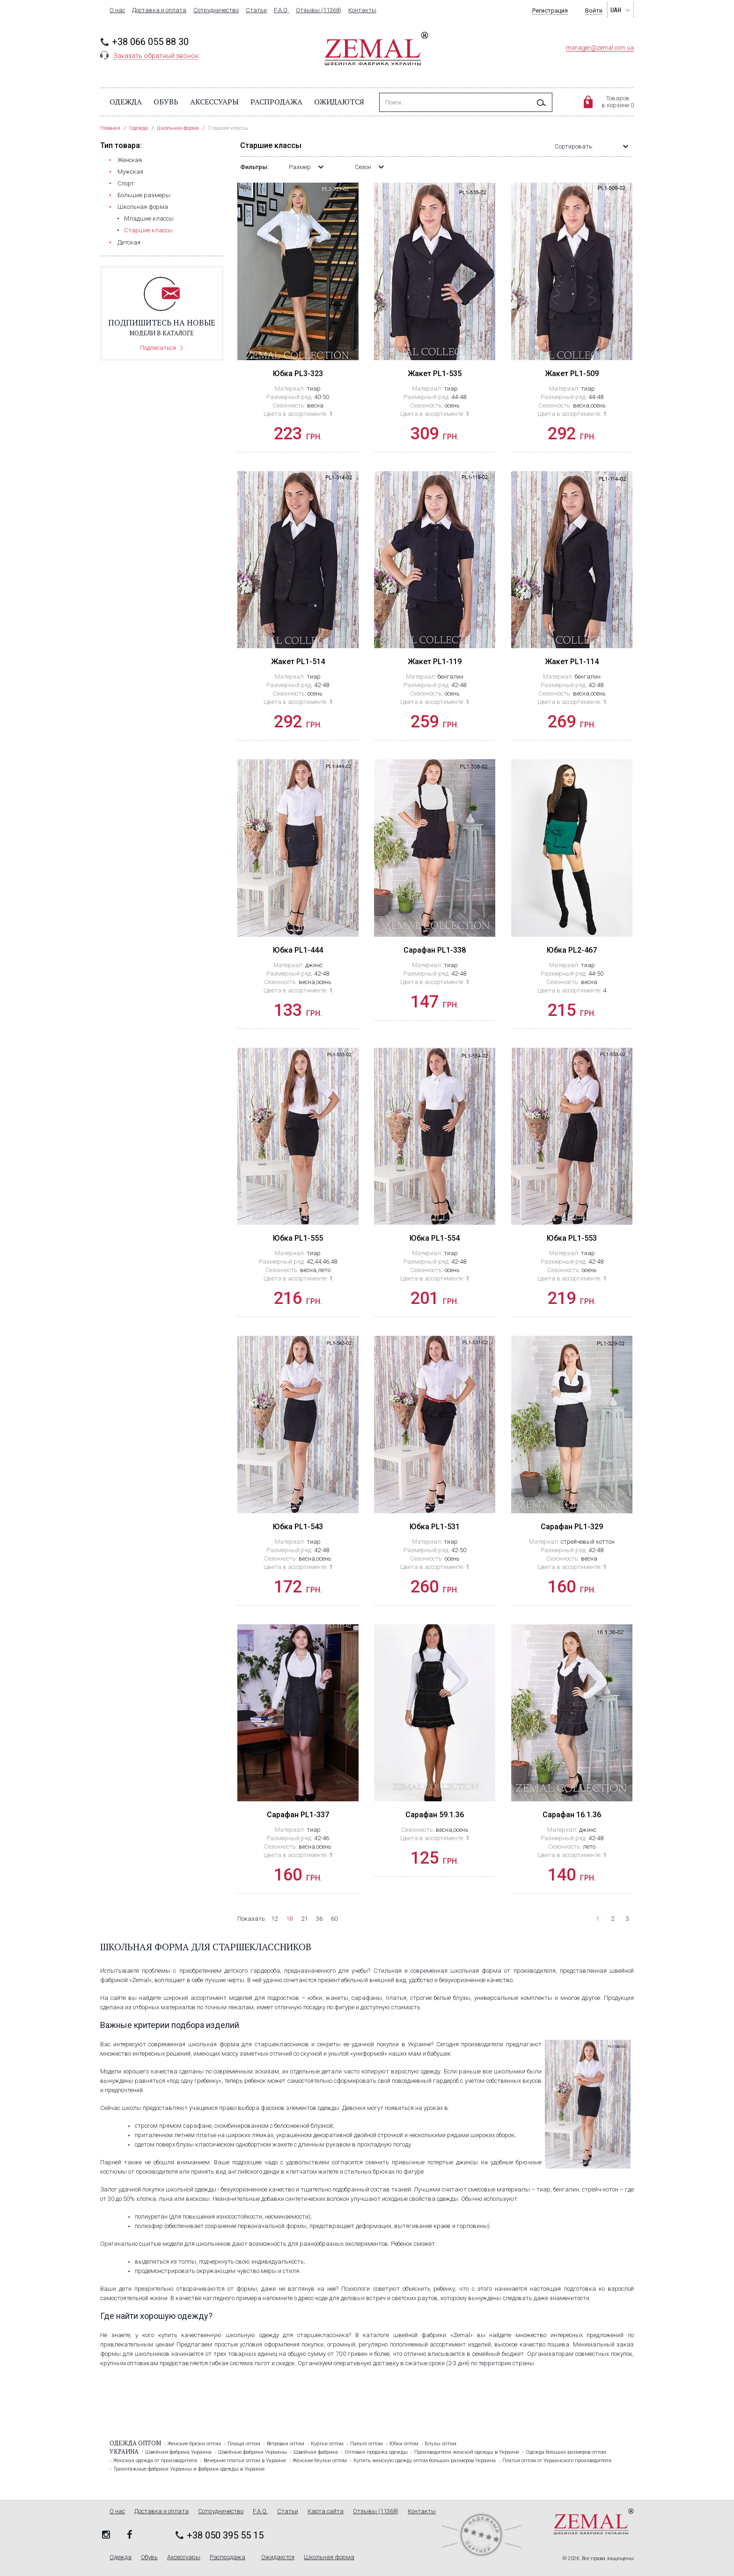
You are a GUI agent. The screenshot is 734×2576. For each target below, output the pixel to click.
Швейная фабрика (316, 2452)
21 (304, 1918)
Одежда (126, 101)
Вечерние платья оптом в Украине (245, 2461)
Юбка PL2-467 (572, 950)
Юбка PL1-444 (298, 950)
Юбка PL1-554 (435, 1238)
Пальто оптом (366, 2444)
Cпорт (125, 183)
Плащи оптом (244, 2444)
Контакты (362, 10)
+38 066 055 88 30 (150, 41)
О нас (117, 10)
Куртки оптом (327, 2444)
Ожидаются (339, 101)
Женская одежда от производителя (155, 2461)
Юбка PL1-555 (298, 1238)
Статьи (256, 10)
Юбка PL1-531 (435, 1526)
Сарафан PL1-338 (435, 950)
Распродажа (276, 101)
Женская (129, 159)
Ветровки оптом (285, 2444)
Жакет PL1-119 (435, 661)
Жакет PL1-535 (435, 373)
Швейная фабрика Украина (178, 2452)
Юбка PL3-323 (298, 373)
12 (274, 1918)
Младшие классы (149, 218)
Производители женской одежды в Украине (466, 2452)
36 (319, 1918)
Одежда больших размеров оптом (566, 2452)
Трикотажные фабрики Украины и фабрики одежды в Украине (188, 2469)
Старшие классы (148, 230)
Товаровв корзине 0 (618, 102)
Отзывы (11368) (318, 10)
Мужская (130, 171)
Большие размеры (143, 195)
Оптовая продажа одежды (376, 2452)
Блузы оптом (440, 2444)
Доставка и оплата (159, 10)
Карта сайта (326, 2511)
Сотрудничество (216, 10)
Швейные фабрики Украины (252, 2452)
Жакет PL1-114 (572, 661)
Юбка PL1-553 (572, 1238)
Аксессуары (214, 101)
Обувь (166, 101)
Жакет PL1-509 (572, 373)
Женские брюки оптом (194, 2444)
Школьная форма (142, 206)
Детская (128, 242)
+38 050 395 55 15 (225, 2535)
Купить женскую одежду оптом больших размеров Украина (424, 2461)
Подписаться (158, 347)
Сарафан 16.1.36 (572, 1814)
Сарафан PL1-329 (572, 1526)
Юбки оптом (403, 2444)
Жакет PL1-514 (298, 661)
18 (289, 1918)
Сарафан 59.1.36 (434, 1814)
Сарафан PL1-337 (298, 1814)
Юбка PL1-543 (298, 1526)
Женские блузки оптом (320, 2461)
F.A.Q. (281, 10)
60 (334, 1918)
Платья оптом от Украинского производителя (556, 2461)
